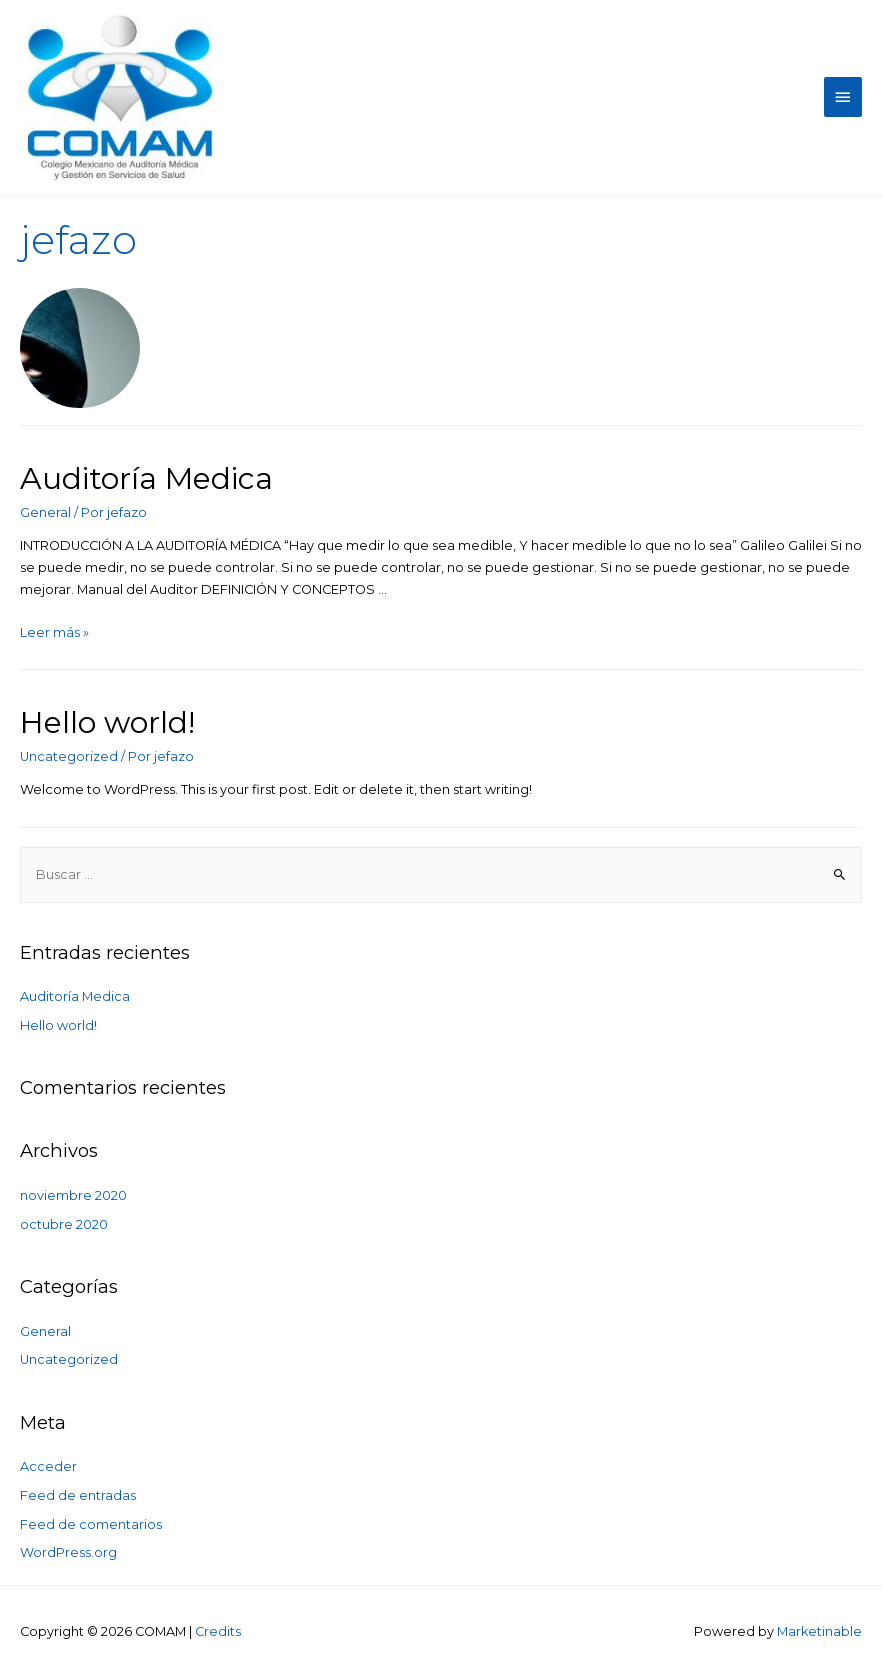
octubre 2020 (64, 1224)
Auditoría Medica (146, 478)
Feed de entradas (78, 1495)
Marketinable (819, 1631)
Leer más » (54, 632)
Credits (218, 1631)
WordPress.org (68, 1552)
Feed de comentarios (91, 1524)
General (45, 512)
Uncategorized (69, 756)
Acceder (48, 1466)
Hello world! (107, 722)
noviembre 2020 (73, 1195)
